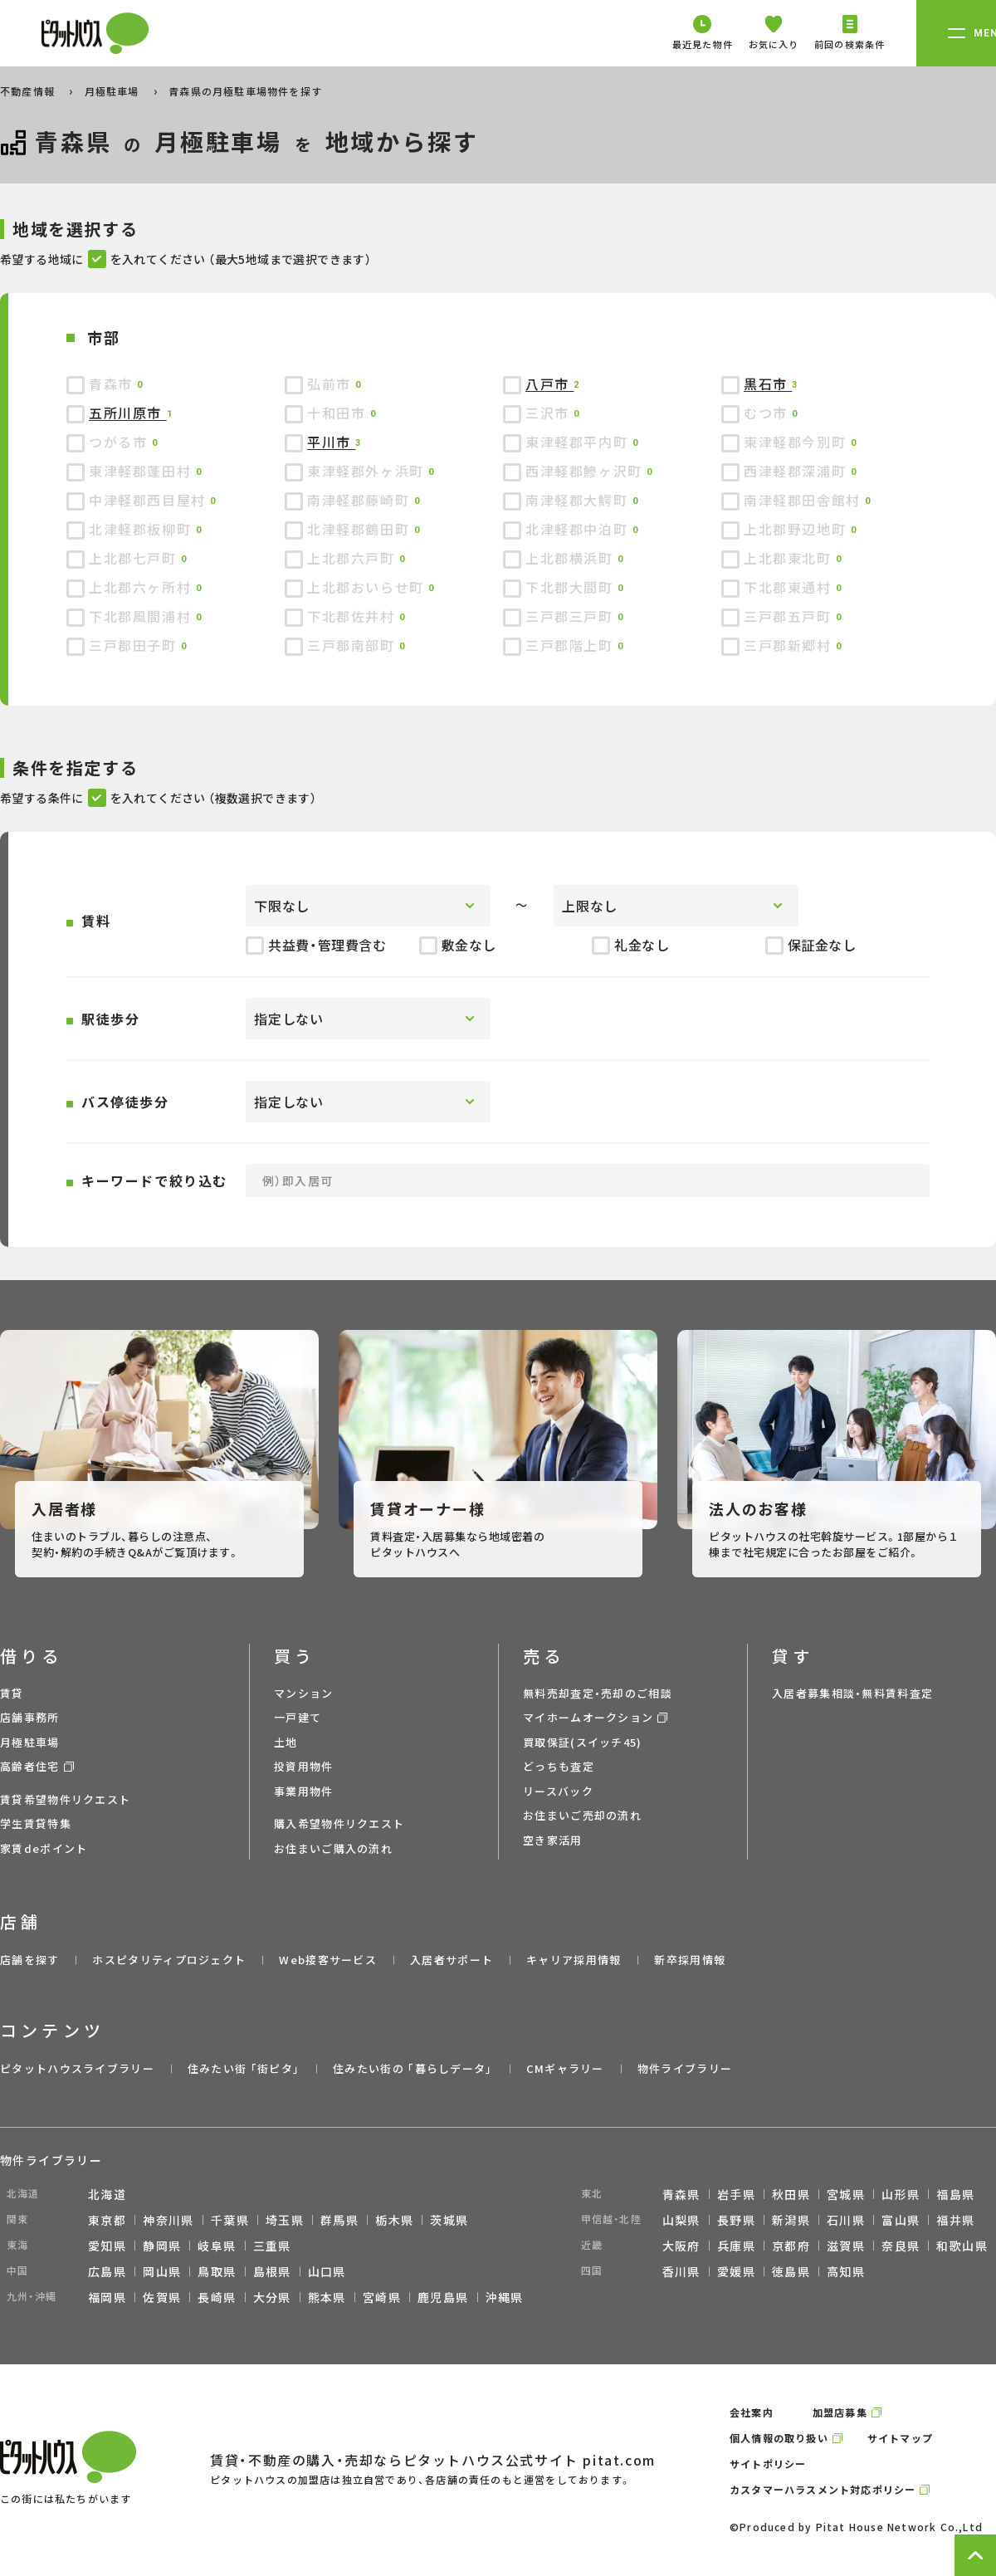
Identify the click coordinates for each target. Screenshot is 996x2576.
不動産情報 (29, 91)
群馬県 (339, 2220)
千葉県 (230, 2220)
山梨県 (681, 2220)
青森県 (681, 2194)
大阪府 (681, 2245)
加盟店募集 (840, 2412)
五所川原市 (128, 413)
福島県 (955, 2194)
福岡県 (107, 2297)
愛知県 (107, 2245)
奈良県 (900, 2245)
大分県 (272, 2297)
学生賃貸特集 (35, 1823)
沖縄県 (505, 2297)
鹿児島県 (443, 2297)
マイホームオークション (588, 1717)
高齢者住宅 (30, 1766)
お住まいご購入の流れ (333, 1848)
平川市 (331, 442)
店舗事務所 (30, 1717)
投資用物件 (304, 1766)
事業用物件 (304, 1791)
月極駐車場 (114, 91)
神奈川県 (168, 2220)
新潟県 (791, 2220)
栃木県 (394, 2220)
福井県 (955, 2220)
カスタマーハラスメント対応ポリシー (822, 2489)
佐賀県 (162, 2297)
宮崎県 (382, 2297)
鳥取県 (217, 2271)
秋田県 (791, 2194)
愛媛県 (736, 2271)
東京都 (107, 2220)
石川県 (846, 2220)
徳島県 (791, 2271)
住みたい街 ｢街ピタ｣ (244, 2068)
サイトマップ (900, 2438)
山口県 (327, 2271)
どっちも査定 (558, 1766)
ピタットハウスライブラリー (77, 2068)
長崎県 (217, 2297)
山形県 (900, 2194)
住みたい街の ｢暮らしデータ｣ (413, 2068)
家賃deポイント (43, 1848)
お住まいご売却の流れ (582, 1815)
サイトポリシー (768, 2463)
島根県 (272, 2271)
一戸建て (297, 1717)
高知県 (846, 2271)
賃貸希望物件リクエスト (65, 1799)
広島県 (107, 2271)
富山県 (900, 2220)
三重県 (272, 2245)
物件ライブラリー (684, 2068)
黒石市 (768, 383)
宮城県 (846, 2194)
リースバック (558, 1791)
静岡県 (162, 2245)
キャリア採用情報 (573, 1959)
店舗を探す (30, 1959)
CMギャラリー (565, 2068)
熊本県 (327, 2297)
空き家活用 (553, 1840)
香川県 (681, 2271)
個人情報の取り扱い (779, 2438)
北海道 (107, 2194)
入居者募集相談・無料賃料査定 (852, 1693)
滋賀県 (846, 2245)
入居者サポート (451, 1959)
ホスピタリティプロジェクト (169, 1959)
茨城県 (449, 2220)
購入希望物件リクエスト (339, 1823)
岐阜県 (217, 2245)
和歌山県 (962, 2245)
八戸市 (549, 383)
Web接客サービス (328, 1959)
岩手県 (736, 2194)
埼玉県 (285, 2220)
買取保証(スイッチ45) (582, 1742)
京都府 (791, 2245)
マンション (304, 1693)
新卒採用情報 (689, 1959)
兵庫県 (736, 2245)
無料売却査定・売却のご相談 (597, 1693)
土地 (286, 1742)
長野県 (736, 2220)
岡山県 (162, 2271)
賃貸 (12, 1693)
